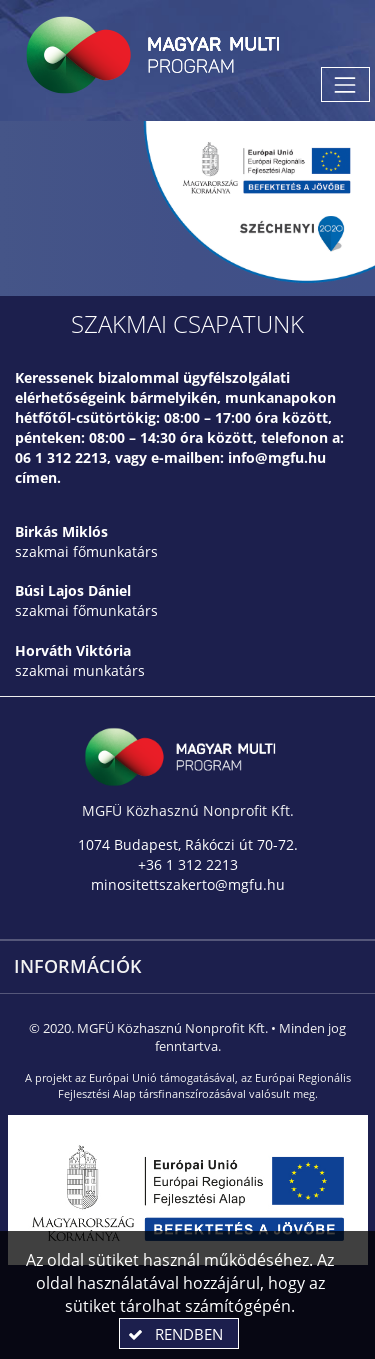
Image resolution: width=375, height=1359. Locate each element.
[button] (179, 1333)
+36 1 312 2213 (188, 864)
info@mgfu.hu (277, 457)
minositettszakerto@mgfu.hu (188, 884)
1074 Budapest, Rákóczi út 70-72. (188, 844)
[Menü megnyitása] (345, 84)
